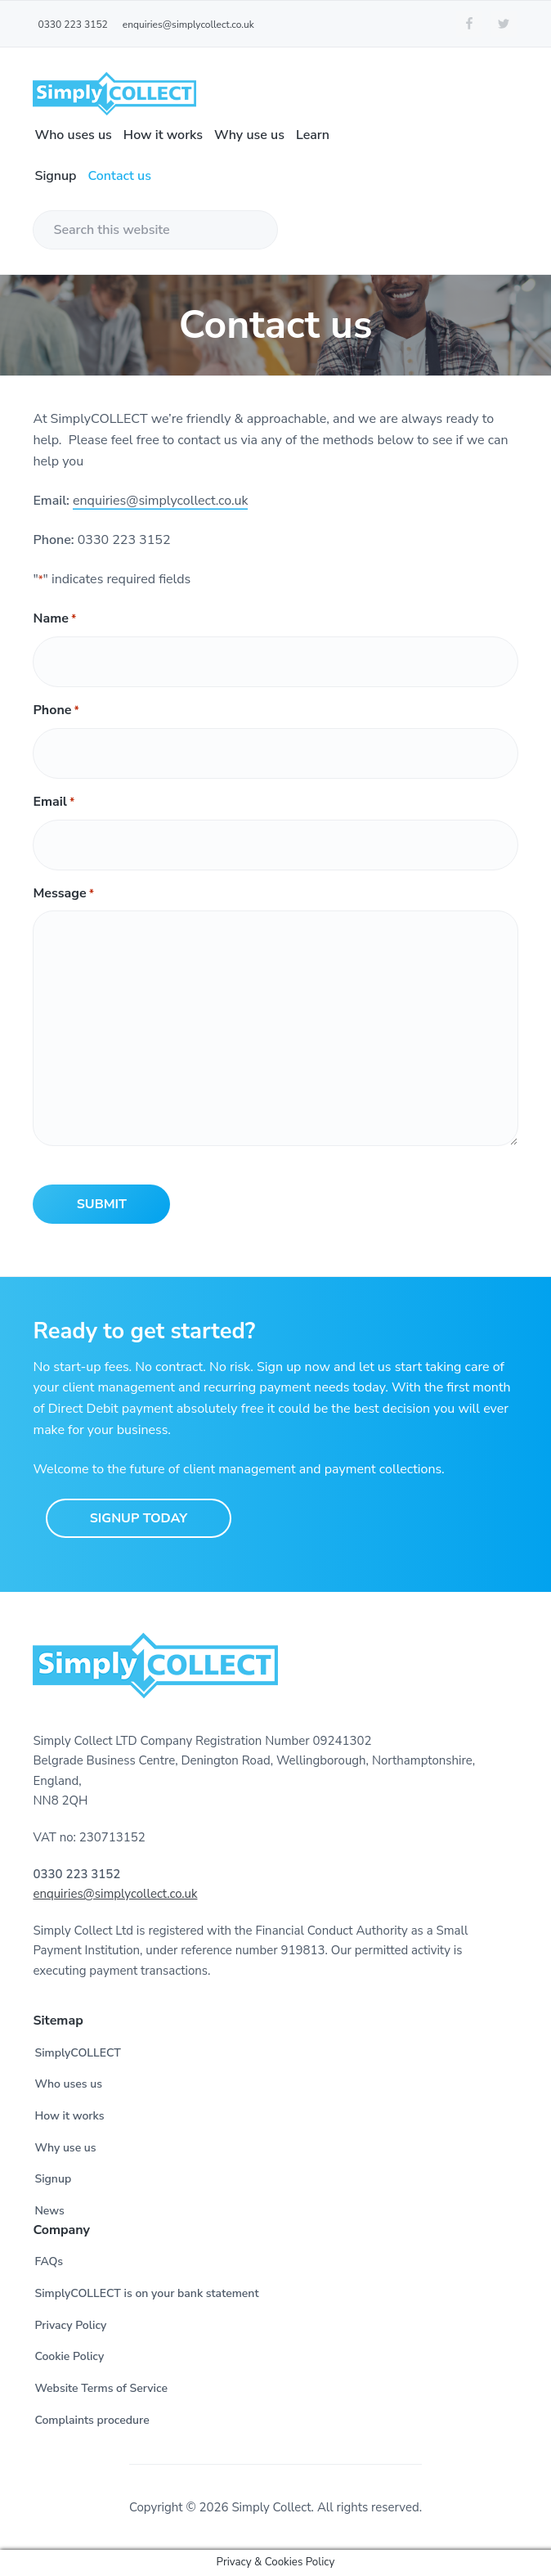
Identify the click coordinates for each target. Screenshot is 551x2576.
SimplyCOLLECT (77, 2053)
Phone (55, 710)
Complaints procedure (91, 2420)
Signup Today (138, 1518)
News (49, 2211)
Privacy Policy (70, 2325)
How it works (69, 2116)
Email (53, 802)
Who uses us (68, 2084)
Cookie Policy (69, 2356)
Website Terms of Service (101, 2388)
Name (54, 618)
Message (63, 893)
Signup (52, 2179)
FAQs (48, 2261)
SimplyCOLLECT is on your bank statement (146, 2293)
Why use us (65, 2148)
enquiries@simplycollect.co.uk (160, 501)
